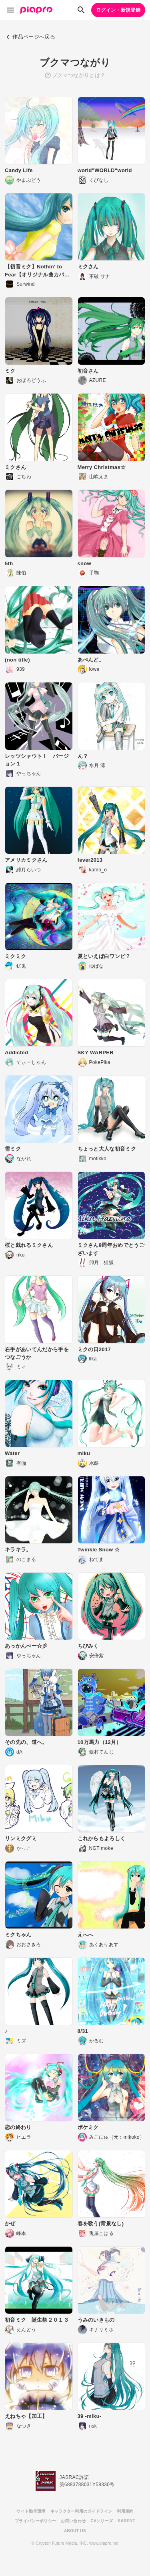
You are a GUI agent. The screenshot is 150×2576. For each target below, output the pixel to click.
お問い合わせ (73, 2521)
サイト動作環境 (30, 2511)
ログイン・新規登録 (118, 10)
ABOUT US (75, 2531)
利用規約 (125, 2511)
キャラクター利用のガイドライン (81, 2511)
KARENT (126, 2521)
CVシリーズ (101, 2521)
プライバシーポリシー (35, 2521)
